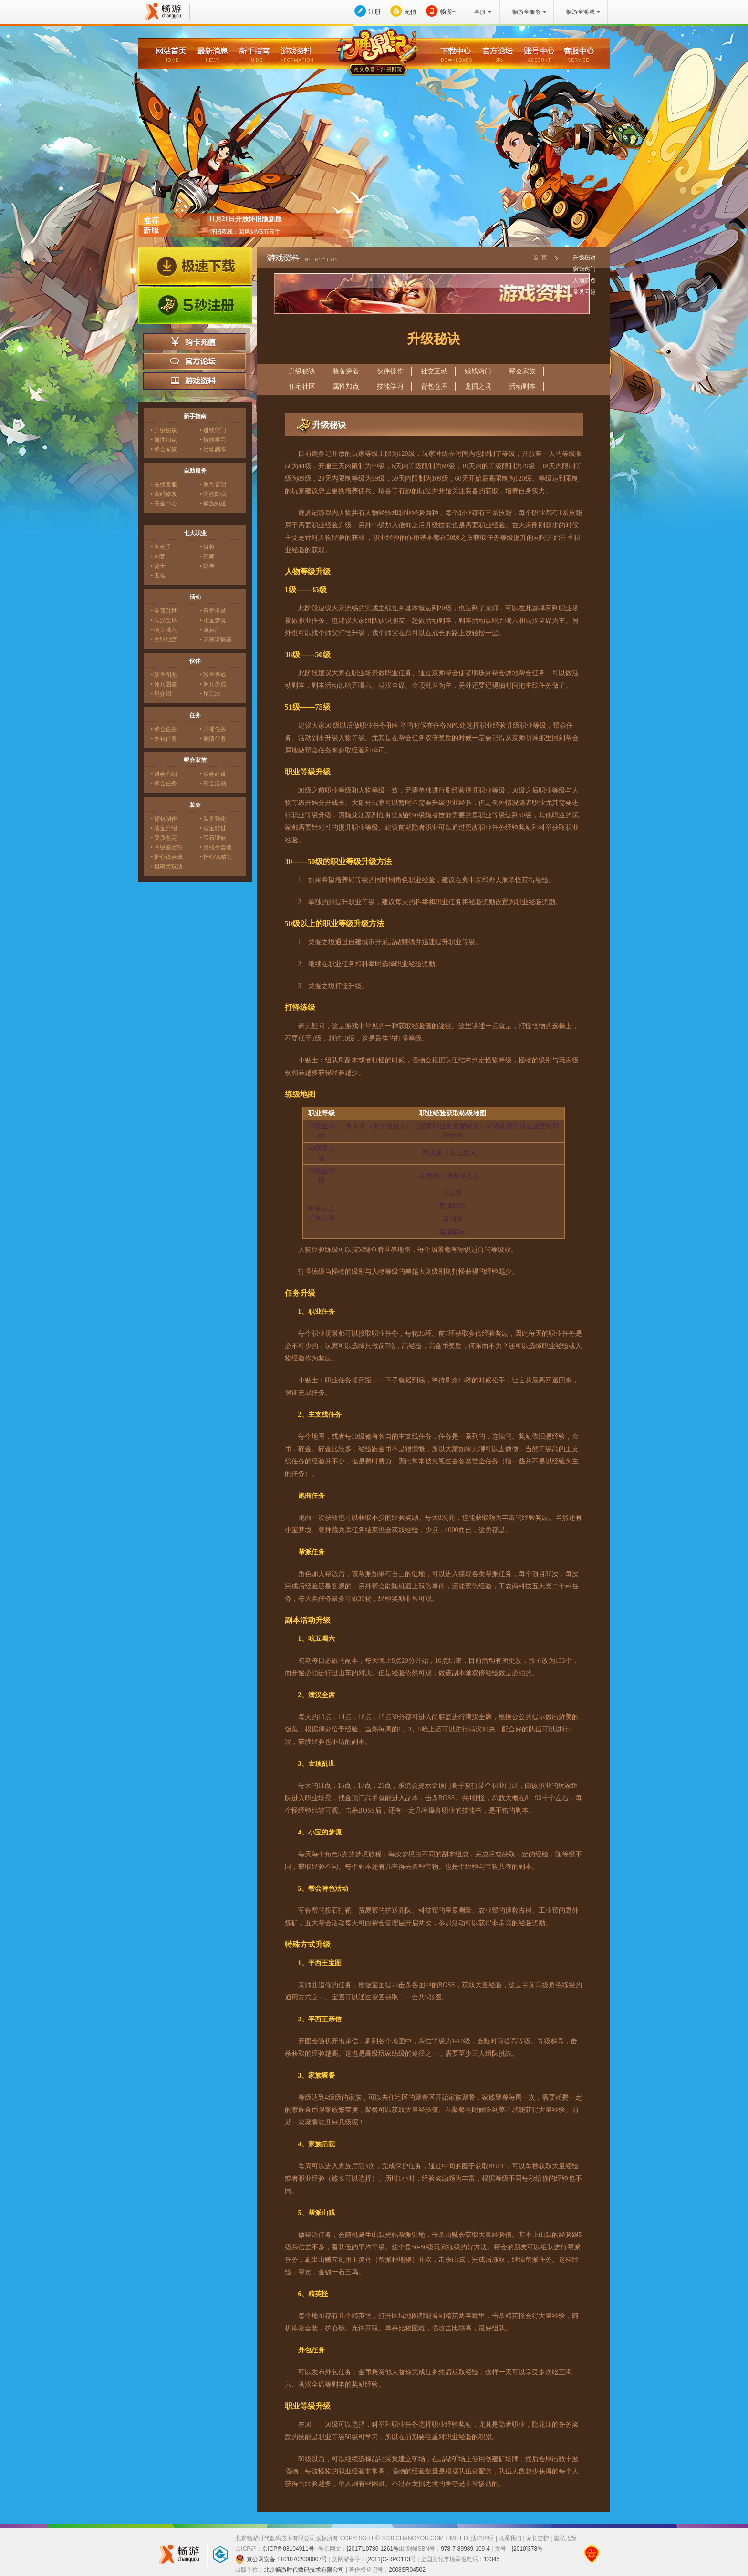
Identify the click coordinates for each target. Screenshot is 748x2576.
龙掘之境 (478, 386)
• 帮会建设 (213, 774)
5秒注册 (195, 306)
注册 (374, 11)
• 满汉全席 (164, 620)
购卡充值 (194, 341)
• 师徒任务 (213, 729)
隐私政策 (565, 2538)
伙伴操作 (390, 371)
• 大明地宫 (164, 639)
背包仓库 (434, 386)
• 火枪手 (161, 547)
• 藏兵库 (210, 630)
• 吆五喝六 (164, 630)
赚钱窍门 (584, 269)
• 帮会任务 (164, 729)
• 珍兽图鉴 (164, 674)
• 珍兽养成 (213, 674)
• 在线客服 (164, 484)
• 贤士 (158, 566)
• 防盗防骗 (213, 494)
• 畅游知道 (213, 503)
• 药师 (207, 556)
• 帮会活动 (213, 783)
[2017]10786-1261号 (373, 2548)
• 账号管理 (213, 484)
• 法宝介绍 (164, 828)
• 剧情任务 (213, 738)
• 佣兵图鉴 (164, 684)
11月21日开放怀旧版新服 (244, 219)
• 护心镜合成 (167, 857)
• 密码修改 (164, 494)
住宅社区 (302, 386)
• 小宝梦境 (213, 620)
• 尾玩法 (210, 693)
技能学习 (390, 386)
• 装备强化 (213, 818)
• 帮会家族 (164, 449)
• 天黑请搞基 (216, 639)
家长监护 (537, 2538)
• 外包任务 (164, 738)
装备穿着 (345, 371)
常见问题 (584, 292)
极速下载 (195, 266)
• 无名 (158, 575)
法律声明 (482, 2538)
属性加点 (345, 386)
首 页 (540, 257)
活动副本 (522, 386)
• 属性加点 (164, 439)
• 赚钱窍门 (213, 430)
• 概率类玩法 (167, 866)
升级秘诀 (584, 257)
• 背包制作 (164, 818)
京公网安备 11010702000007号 (281, 2559)
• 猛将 (207, 547)
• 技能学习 (213, 439)
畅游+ (448, 11)
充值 (410, 11)
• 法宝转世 (213, 828)
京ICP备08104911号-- (290, 2548)
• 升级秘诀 (164, 430)
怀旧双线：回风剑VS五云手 (245, 231)
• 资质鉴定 (164, 838)
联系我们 (510, 2538)
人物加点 (584, 280)
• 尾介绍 (161, 693)
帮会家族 (522, 371)
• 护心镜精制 (216, 857)
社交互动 (434, 371)
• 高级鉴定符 (167, 847)
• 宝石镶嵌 (213, 838)
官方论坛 (194, 361)
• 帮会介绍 (164, 774)
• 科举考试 (213, 611)
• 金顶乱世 (164, 611)
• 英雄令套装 (216, 847)
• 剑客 (158, 556)
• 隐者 (207, 566)
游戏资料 (194, 381)
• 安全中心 (164, 503)
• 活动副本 (213, 449)
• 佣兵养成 (213, 684)
